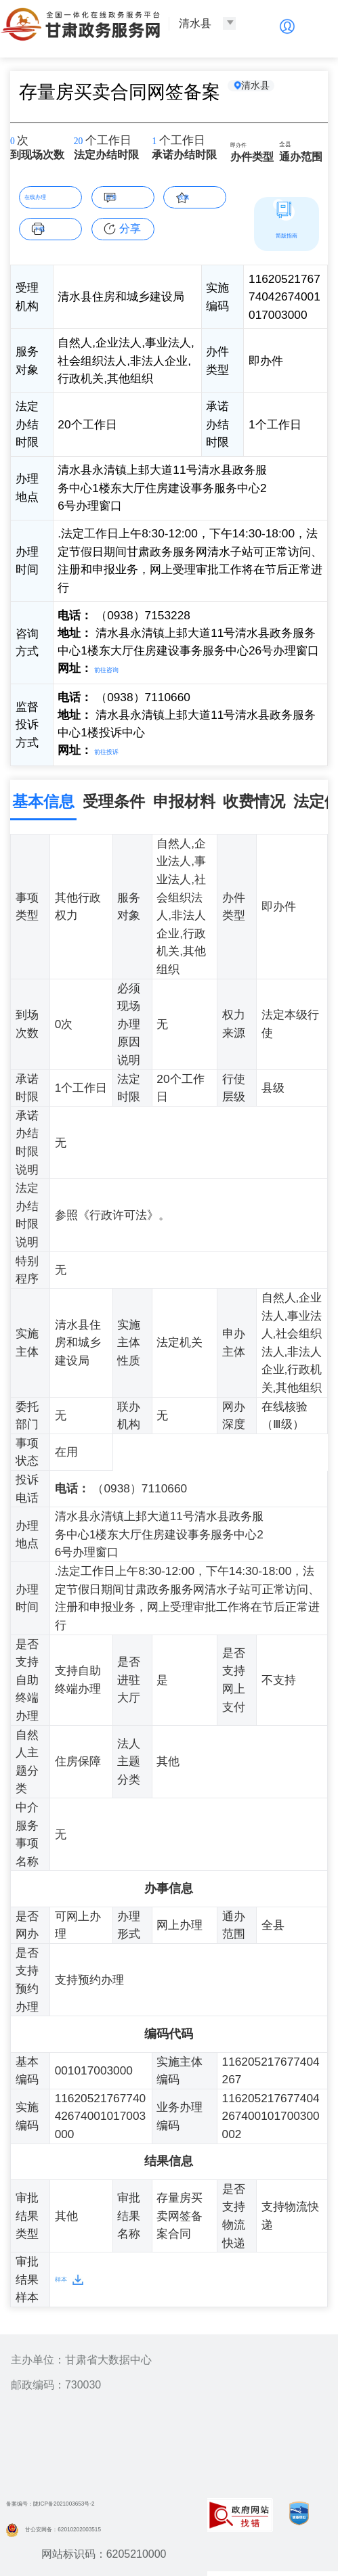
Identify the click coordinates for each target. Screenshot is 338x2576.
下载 (57, 227)
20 (83, 142)
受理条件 (114, 797)
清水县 (269, 90)
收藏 (202, 195)
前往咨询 (117, 668)
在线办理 (50, 195)
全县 (290, 145)
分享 (130, 228)
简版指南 (286, 234)
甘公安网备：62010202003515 (90, 2524)
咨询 (130, 195)
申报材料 (184, 797)
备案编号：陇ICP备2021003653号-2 (93, 2498)
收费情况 (254, 797)
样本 (66, 2275)
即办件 (246, 143)
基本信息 (43, 797)
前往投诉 (117, 748)
